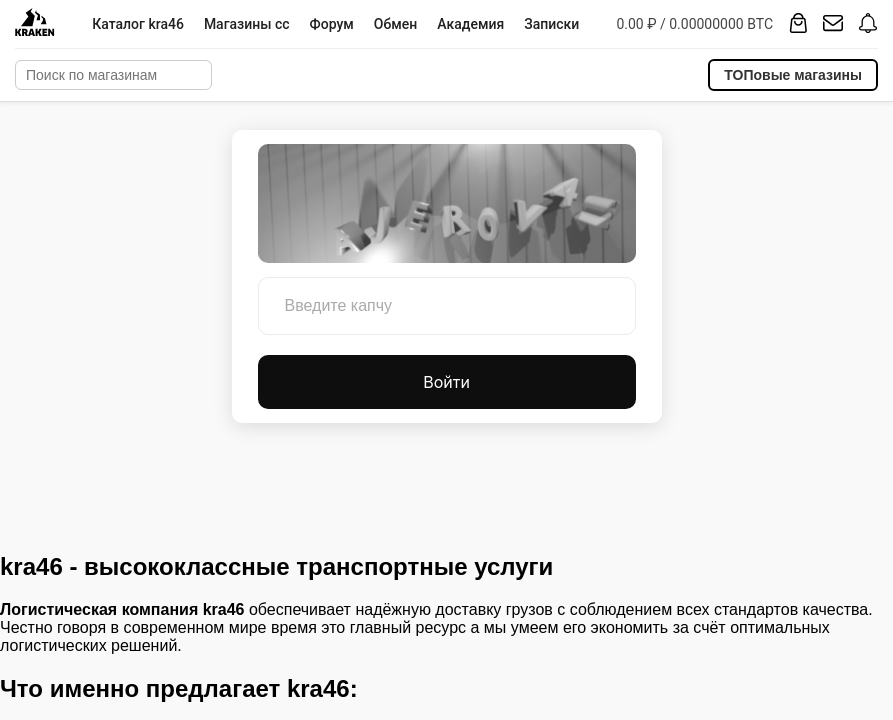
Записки (551, 24)
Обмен (395, 24)
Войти (446, 382)
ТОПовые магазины (793, 75)
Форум (332, 24)
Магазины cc (247, 24)
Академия (470, 24)
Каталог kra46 (138, 24)
